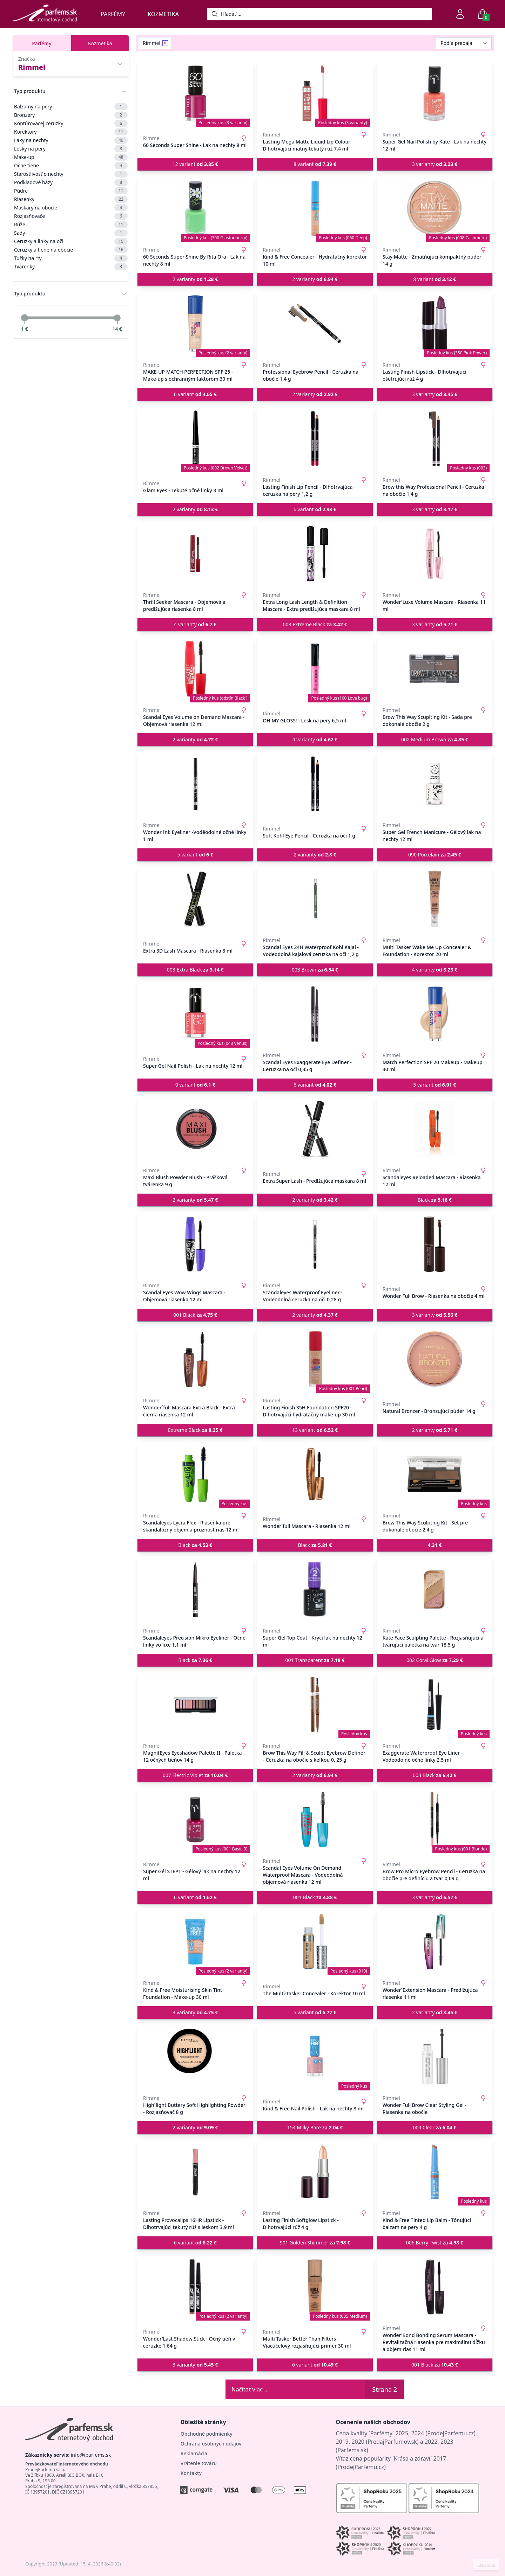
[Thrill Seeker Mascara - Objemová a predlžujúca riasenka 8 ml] (195, 554)
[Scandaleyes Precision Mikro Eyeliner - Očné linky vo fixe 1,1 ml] (195, 1589)
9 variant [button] (195, 1084)
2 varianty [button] (195, 279)
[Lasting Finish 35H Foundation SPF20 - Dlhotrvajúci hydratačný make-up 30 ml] (315, 1359)
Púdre (71, 190)
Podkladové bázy (71, 182)
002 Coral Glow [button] (434, 1660)
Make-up (71, 157)
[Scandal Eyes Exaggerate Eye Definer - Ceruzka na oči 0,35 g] (315, 1014)
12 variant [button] (195, 164)
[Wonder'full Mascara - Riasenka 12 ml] (315, 1474)
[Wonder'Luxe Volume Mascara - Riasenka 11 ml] (435, 554)
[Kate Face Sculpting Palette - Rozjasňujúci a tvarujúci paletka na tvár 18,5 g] (435, 1589)
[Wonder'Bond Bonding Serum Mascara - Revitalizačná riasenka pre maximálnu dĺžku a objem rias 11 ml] (435, 2287)
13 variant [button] (315, 1430)
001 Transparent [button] (314, 1660)
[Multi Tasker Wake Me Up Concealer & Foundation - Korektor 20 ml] (435, 899)
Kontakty (191, 2473)
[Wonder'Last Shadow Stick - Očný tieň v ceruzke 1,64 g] (195, 2287)
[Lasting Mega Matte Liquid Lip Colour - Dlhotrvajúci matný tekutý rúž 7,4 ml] (315, 93)
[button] (434, 1545)
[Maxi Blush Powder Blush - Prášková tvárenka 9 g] (195, 1129)
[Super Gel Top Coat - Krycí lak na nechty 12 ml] (315, 1589)
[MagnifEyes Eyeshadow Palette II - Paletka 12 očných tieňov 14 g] (195, 1704)
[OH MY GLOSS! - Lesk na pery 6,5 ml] (315, 669)
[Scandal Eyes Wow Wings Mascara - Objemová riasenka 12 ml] (195, 1244)
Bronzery (71, 115)
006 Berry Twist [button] (434, 2242)
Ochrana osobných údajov (211, 2443)
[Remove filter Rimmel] (165, 43)
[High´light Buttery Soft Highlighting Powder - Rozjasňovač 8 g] (195, 2057)
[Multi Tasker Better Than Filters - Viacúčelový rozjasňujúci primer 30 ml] (315, 2287)
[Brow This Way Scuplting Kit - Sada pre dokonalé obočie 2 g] (435, 669)
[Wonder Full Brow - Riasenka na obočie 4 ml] (435, 1244)
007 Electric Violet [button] (195, 1775)
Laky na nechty (71, 140)
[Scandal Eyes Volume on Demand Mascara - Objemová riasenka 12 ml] (195, 669)
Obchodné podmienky (207, 2433)
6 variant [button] (195, 394)
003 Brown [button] (315, 969)
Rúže (71, 224)
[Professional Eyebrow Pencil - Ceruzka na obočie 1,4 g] (315, 323)
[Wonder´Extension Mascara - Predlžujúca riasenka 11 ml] (435, 1942)
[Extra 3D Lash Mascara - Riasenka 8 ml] (195, 899)
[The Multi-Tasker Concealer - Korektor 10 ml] (315, 1942)
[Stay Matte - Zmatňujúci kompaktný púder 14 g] (435, 208)
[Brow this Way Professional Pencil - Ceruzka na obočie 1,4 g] (435, 439)
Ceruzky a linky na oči (71, 241)
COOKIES (486, 2565)
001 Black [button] (195, 1315)
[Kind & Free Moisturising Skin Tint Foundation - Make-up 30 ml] (195, 1942)
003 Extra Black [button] (195, 969)
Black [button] (435, 1199)
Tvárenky (71, 266)
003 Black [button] (435, 1775)
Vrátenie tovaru (199, 2463)
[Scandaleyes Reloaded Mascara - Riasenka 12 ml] (435, 1129)
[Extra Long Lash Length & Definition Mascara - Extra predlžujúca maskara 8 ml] (315, 554)
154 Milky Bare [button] (315, 2127)
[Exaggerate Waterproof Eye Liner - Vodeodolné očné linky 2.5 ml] (435, 1704)
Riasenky (71, 199)
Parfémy (113, 14)
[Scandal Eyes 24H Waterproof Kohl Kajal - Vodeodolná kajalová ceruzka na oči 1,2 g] (315, 899)
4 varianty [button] (195, 624)
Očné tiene (71, 165)
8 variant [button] (315, 164)
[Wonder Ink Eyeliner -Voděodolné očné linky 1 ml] (195, 784)
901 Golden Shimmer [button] (315, 2242)
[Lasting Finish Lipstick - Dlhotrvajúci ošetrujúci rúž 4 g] (435, 323)
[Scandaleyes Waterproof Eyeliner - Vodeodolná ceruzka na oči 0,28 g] (315, 1244)
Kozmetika (163, 14)
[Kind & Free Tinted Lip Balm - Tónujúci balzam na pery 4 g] (435, 2172)
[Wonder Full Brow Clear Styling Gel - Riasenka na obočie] (435, 2057)
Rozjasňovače (71, 216)
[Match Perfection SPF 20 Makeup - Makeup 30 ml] (435, 1014)
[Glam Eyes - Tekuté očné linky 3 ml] (195, 439)
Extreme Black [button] (195, 1430)
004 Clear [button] (434, 2127)
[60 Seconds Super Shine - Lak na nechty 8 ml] (195, 93)
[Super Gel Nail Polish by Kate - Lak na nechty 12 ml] (435, 93)
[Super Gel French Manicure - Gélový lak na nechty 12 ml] (435, 784)
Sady (71, 232)
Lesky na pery (71, 148)
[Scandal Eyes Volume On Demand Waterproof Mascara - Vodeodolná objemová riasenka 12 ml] (315, 1819)
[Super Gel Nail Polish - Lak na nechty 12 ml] (195, 1014)
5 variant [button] (195, 854)
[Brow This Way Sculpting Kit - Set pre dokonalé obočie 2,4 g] (435, 1474)
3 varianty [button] (434, 164)
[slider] (24, 317)
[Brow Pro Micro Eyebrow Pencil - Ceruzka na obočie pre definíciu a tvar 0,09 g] (435, 1819)
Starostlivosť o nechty (71, 174)
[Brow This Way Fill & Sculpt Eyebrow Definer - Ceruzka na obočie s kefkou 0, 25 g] (315, 1704)
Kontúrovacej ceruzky (71, 123)
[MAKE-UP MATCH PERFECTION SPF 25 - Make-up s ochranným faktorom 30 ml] (195, 323)
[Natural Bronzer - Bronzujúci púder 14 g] (435, 1359)
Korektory (71, 131)
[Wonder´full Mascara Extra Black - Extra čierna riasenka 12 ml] (195, 1359)
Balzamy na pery (71, 106)
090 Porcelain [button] (434, 854)
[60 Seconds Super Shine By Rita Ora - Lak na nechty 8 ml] (195, 208)
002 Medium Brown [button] (434, 739)
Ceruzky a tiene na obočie (71, 249)
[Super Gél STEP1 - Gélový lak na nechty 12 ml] (195, 1819)
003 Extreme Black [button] (315, 624)
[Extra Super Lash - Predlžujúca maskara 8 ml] (315, 1129)
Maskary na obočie (71, 207)
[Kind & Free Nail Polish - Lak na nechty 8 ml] (315, 2057)
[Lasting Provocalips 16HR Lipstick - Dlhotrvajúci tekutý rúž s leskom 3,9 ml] (195, 2172)
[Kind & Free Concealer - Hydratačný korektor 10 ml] (315, 208)
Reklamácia (194, 2453)
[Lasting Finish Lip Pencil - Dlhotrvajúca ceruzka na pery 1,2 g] (315, 439)
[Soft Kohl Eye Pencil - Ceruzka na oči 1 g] (315, 784)
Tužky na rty (71, 258)
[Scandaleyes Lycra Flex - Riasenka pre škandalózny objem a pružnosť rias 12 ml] (195, 1474)
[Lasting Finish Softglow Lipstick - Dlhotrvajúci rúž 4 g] (315, 2172)
